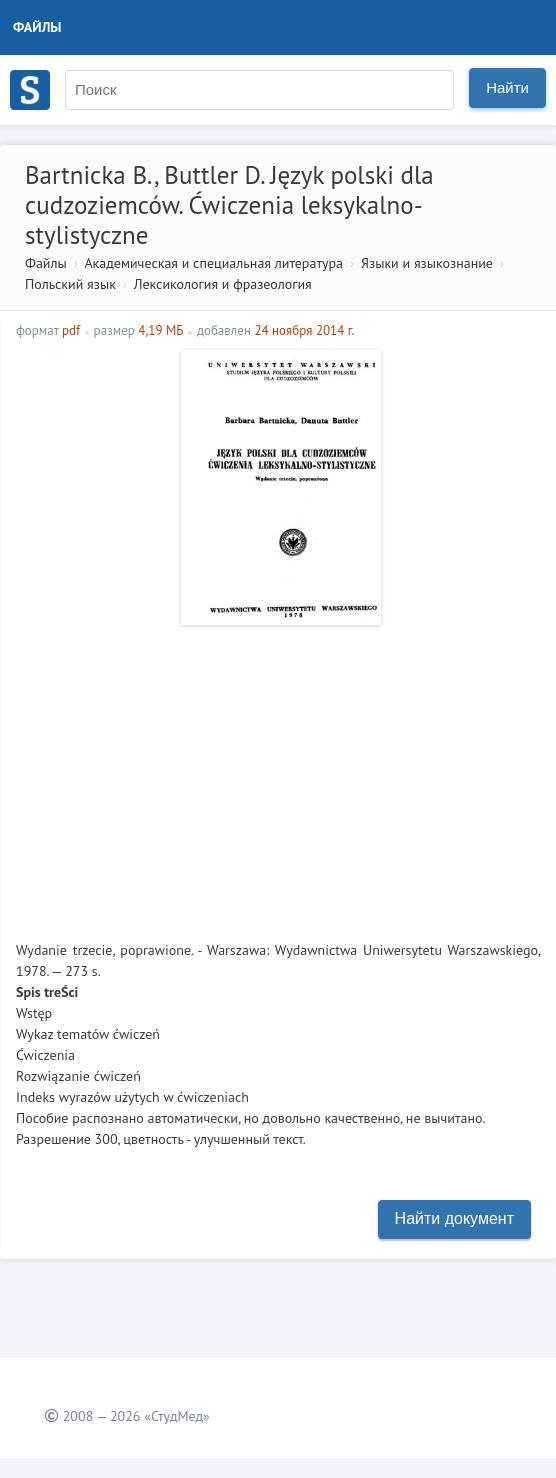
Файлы (37, 27)
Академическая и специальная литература (213, 263)
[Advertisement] (278, 775)
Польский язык (70, 284)
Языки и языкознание (427, 263)
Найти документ (454, 1218)
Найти (507, 87)
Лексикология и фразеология (223, 284)
